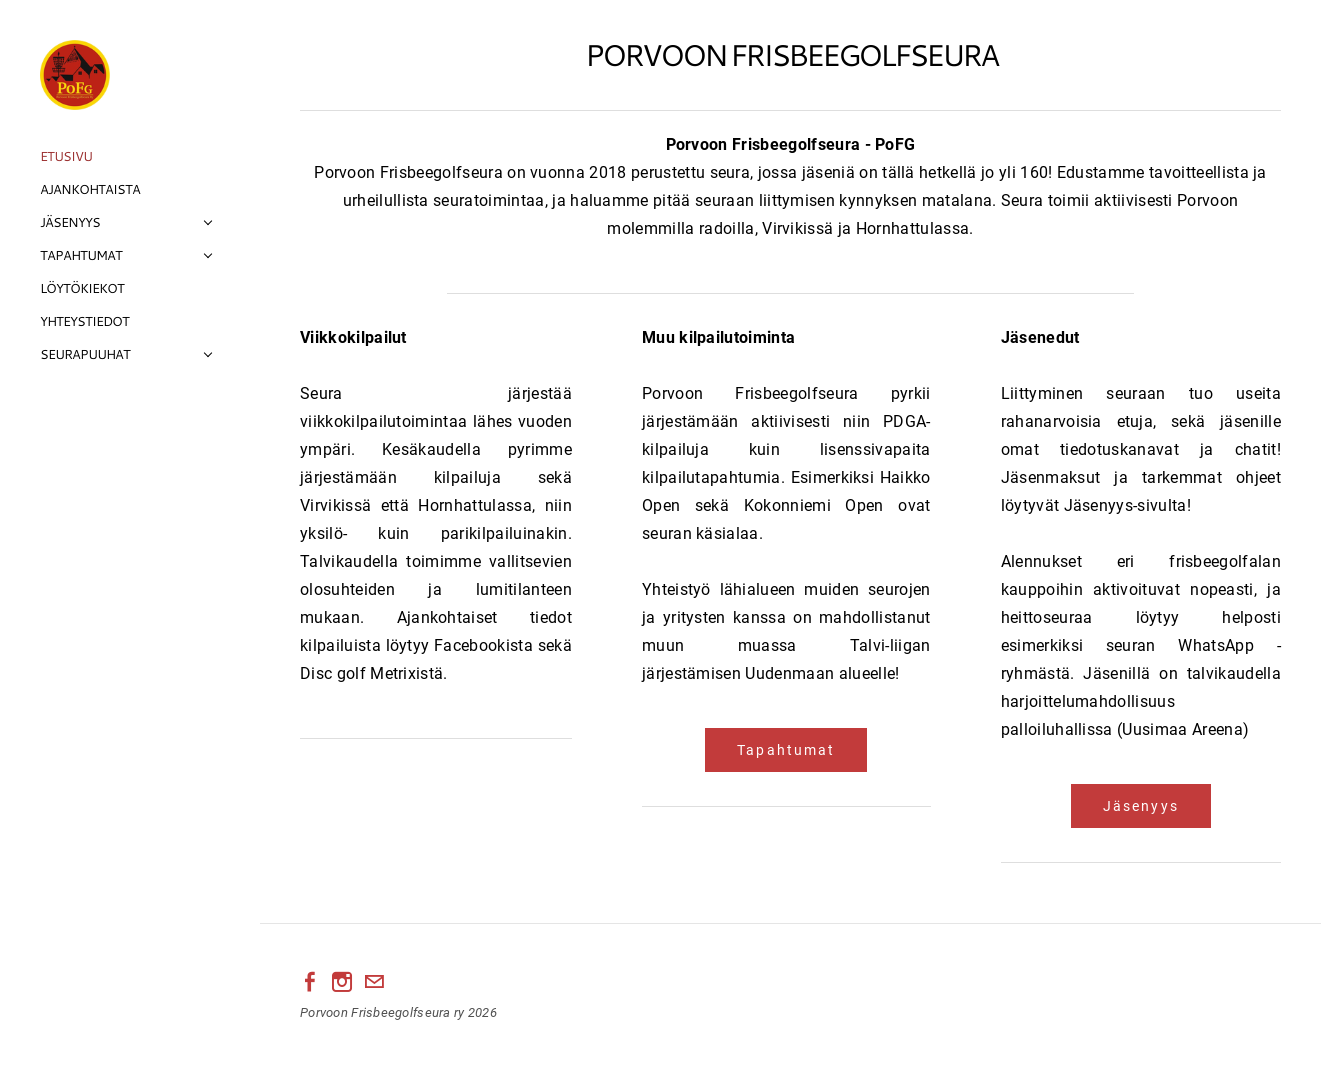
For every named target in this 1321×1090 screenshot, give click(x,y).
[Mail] (374, 982)
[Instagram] (342, 982)
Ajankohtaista (90, 189)
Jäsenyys (70, 222)
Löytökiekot (82, 288)
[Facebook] (310, 982)
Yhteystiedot (84, 321)
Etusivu (66, 156)
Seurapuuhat (85, 354)
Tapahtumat (81, 255)
